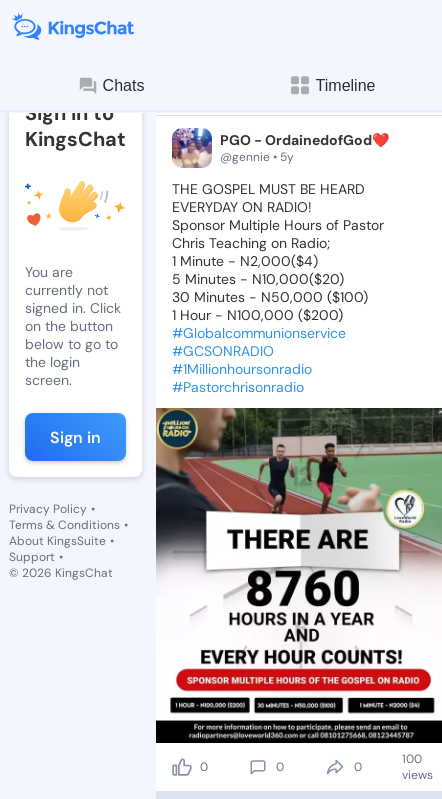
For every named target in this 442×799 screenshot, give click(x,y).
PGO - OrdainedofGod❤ (304, 140)
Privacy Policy (48, 509)
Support (32, 557)
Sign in (75, 437)
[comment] (258, 767)
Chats (111, 86)
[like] (182, 767)
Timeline (332, 85)
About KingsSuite (57, 541)
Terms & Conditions (64, 525)
